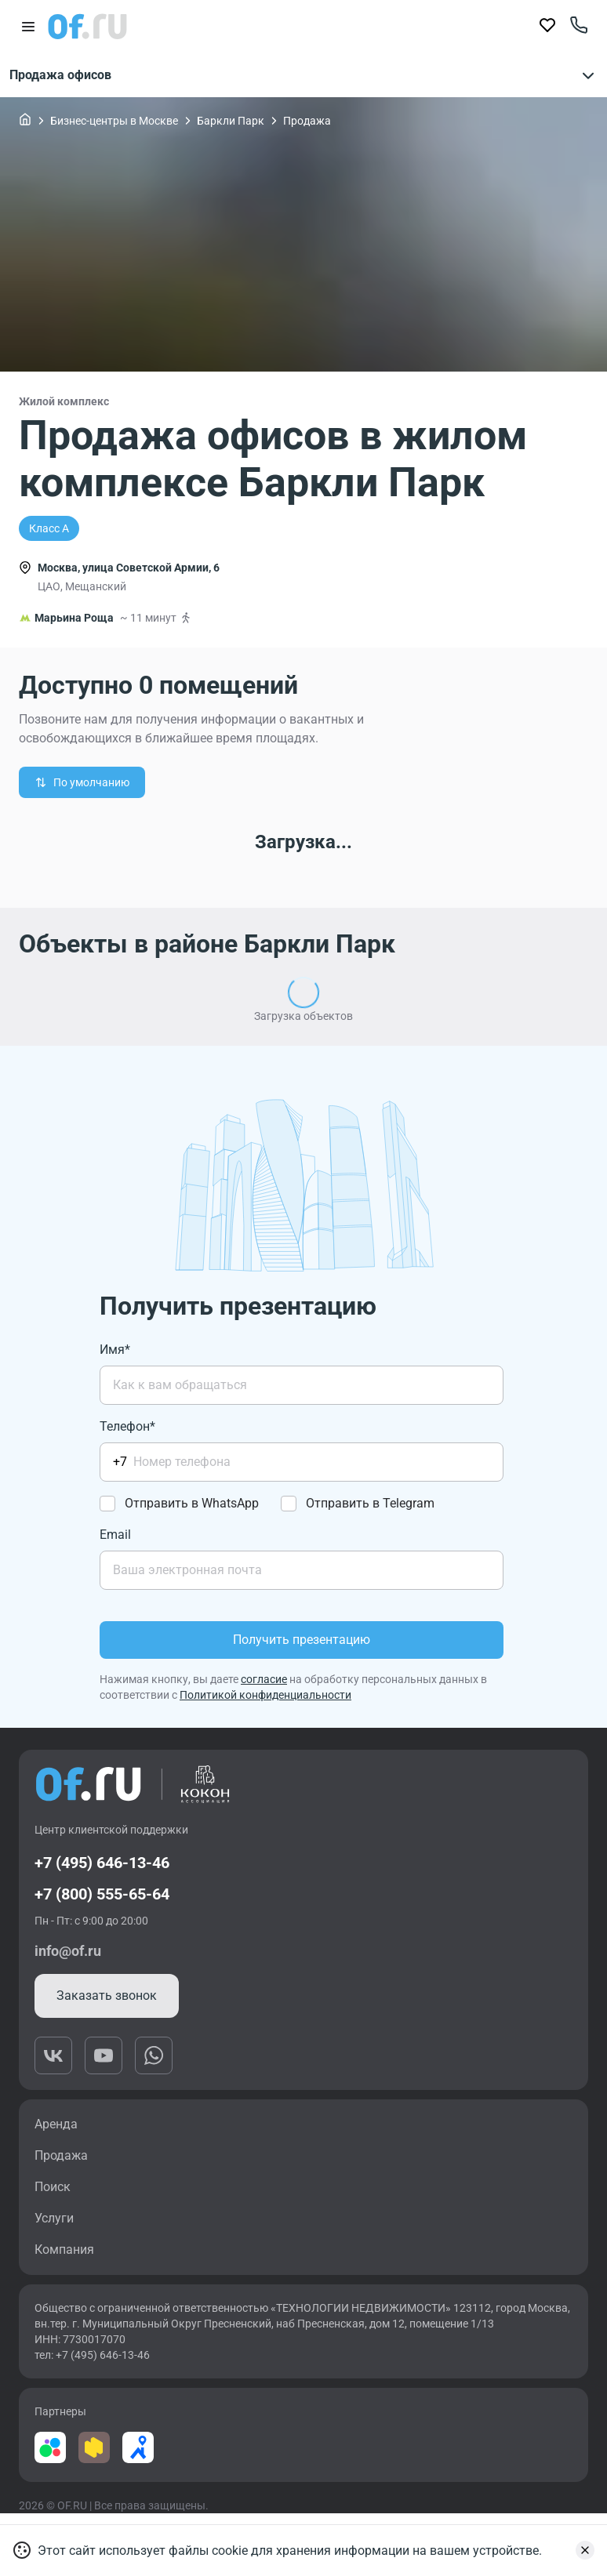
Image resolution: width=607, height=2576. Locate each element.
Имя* (115, 1349)
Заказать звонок (106, 1995)
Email (115, 1534)
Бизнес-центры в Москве (114, 120)
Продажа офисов (303, 75)
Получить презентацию (301, 1639)
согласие (264, 1679)
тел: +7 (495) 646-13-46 (92, 2355)
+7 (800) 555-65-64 (102, 1894)
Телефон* (127, 1426)
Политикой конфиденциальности (265, 1695)
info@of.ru (68, 1951)
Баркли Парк (230, 120)
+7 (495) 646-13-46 (102, 1862)
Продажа (307, 120)
